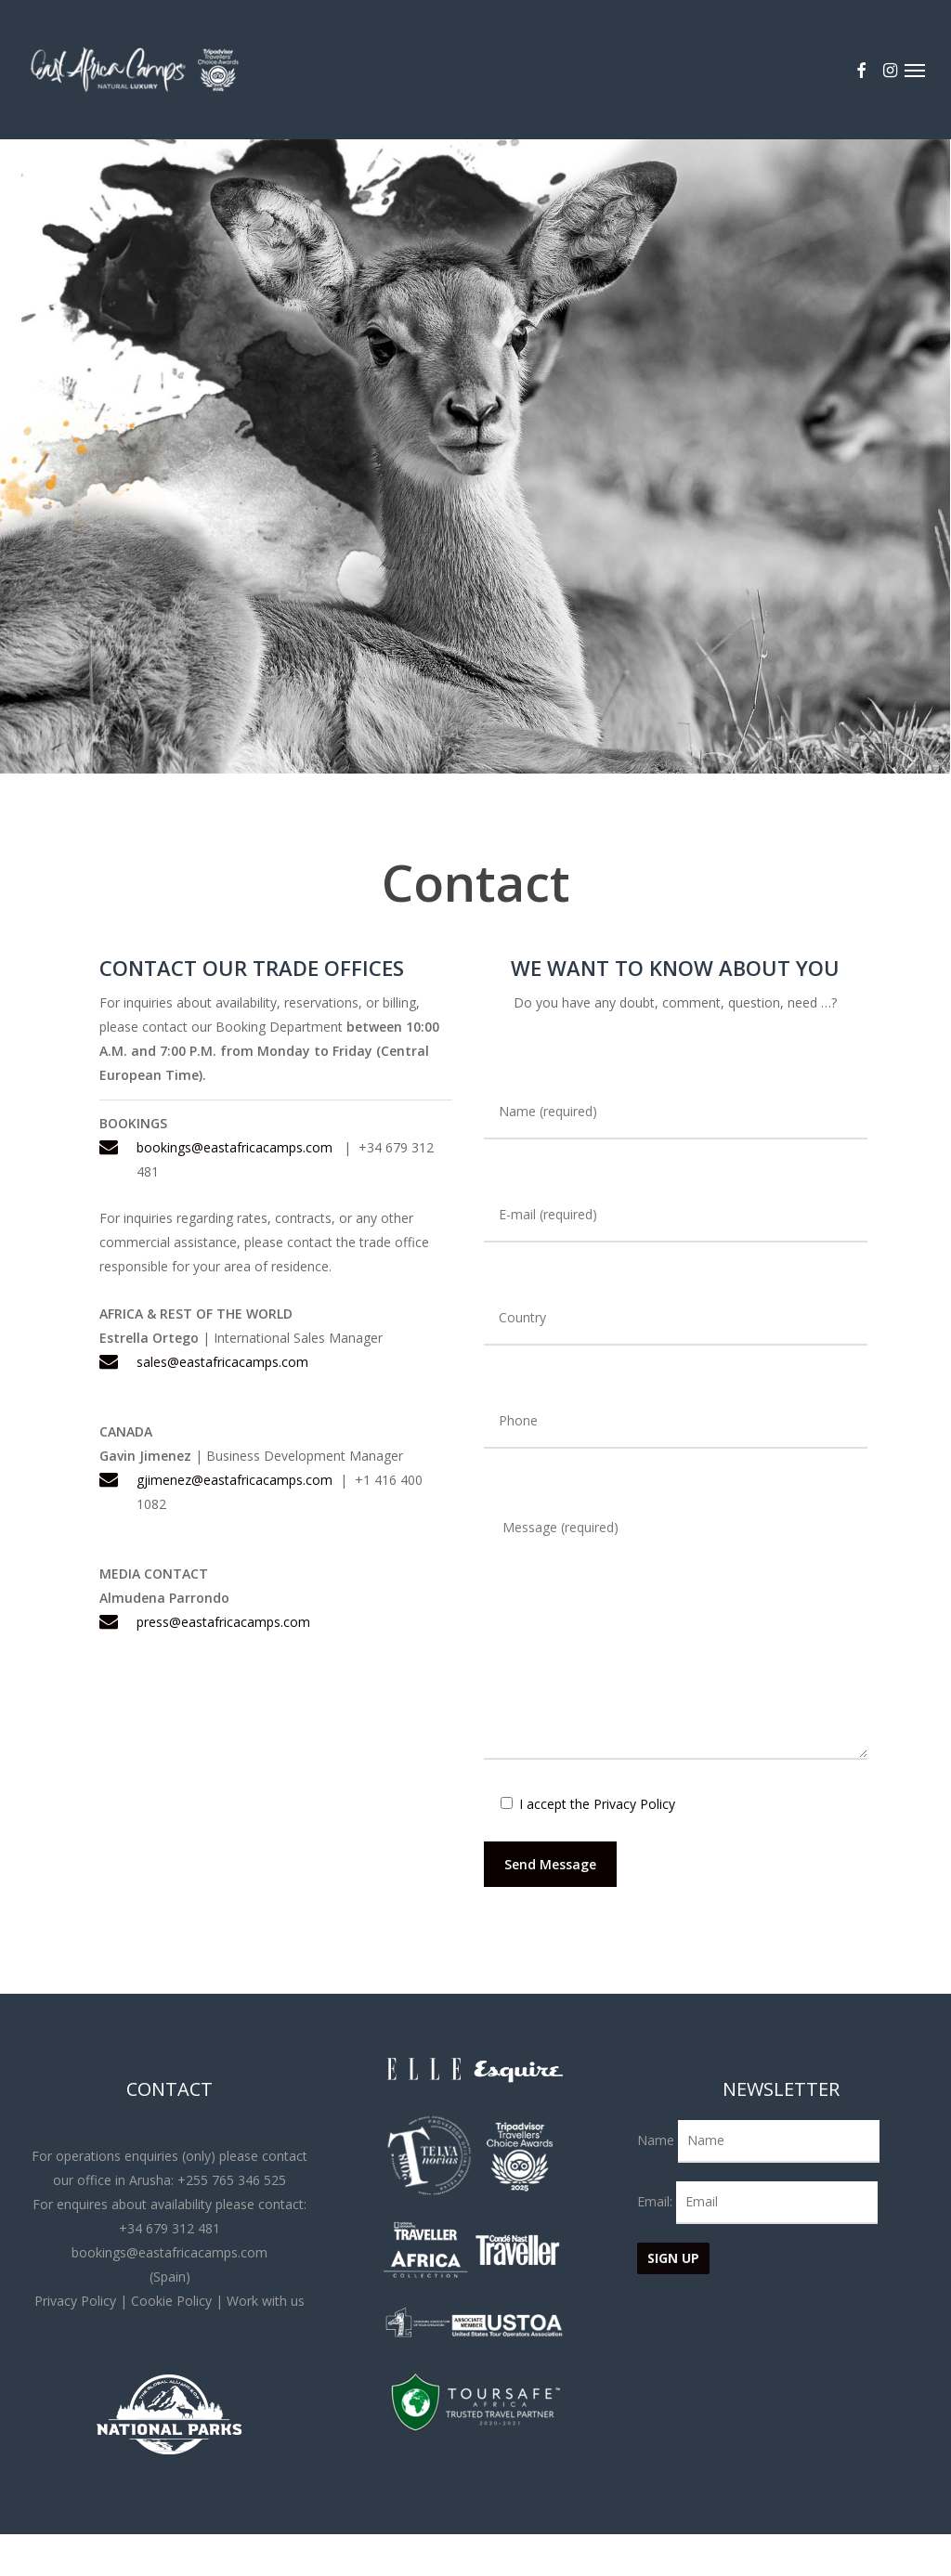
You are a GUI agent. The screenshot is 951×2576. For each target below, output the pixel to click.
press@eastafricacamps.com (223, 1622)
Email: (656, 2201)
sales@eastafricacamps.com (222, 1362)
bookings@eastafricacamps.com (234, 1147)
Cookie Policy (171, 2300)
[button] (915, 69)
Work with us (266, 2300)
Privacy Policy (634, 1804)
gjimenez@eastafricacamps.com (234, 1480)
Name (655, 2140)
